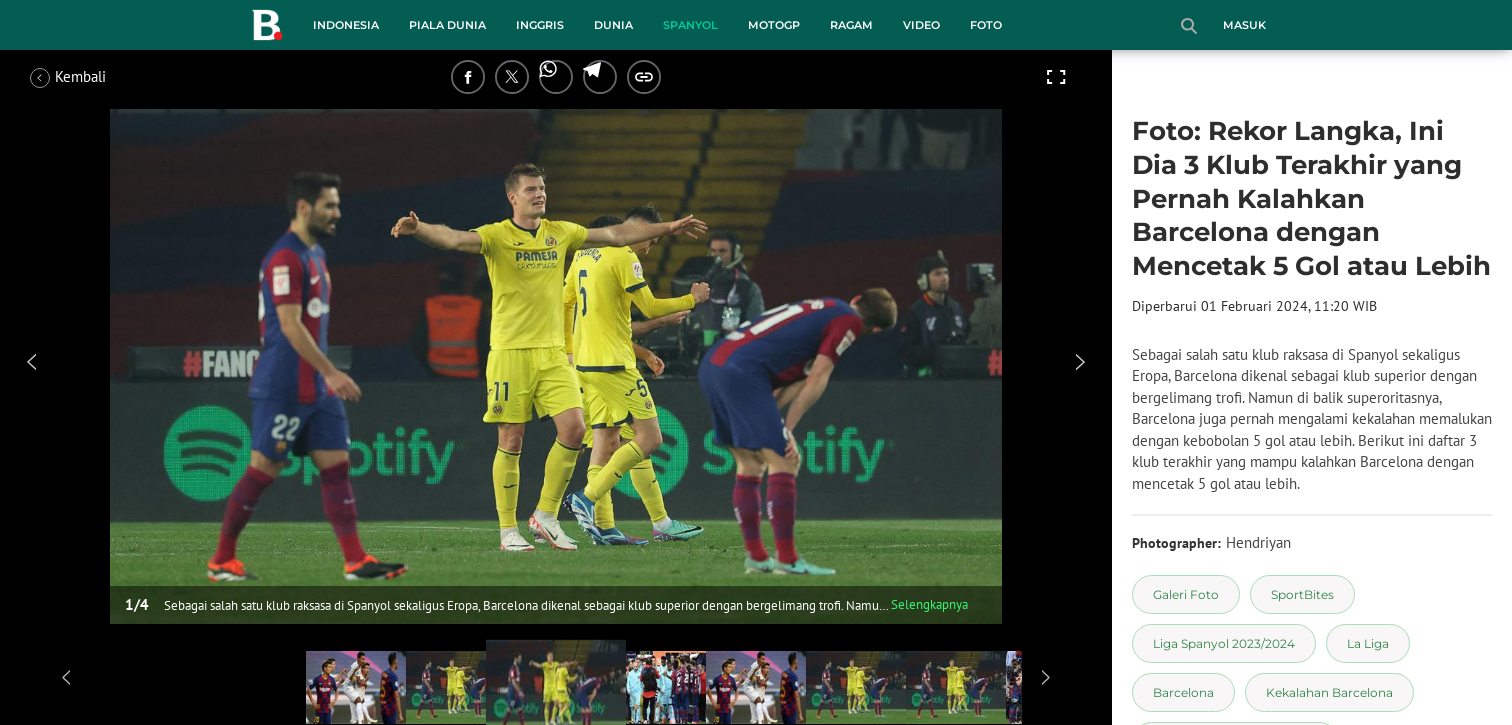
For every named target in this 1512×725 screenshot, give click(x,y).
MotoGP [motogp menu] (774, 25)
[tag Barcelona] (1183, 692)
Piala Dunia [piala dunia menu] (447, 25)
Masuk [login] (1244, 25)
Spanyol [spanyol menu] (690, 25)
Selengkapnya (929, 604)
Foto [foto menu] (986, 25)
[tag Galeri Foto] (1186, 594)
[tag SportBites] (1302, 594)
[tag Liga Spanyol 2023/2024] (1224, 643)
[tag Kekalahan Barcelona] (1329, 692)
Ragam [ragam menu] (851, 25)
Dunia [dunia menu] (613, 25)
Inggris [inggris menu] (540, 25)
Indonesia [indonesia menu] (346, 25)
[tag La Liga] (1368, 643)
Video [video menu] (921, 25)
